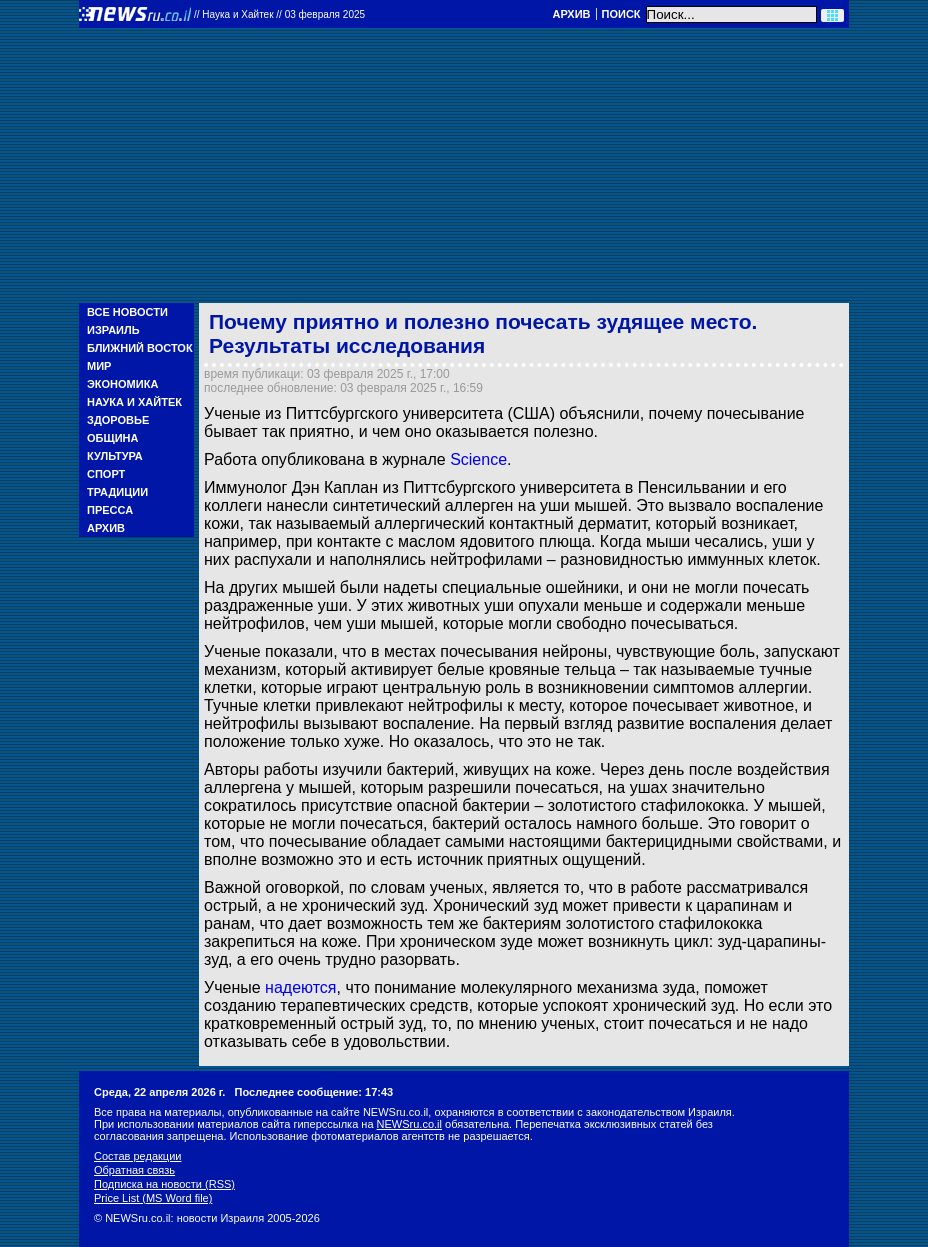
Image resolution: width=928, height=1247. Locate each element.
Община (112, 438)
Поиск (621, 14)
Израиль (113, 330)
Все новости (127, 312)
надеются (300, 987)
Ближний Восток (140, 348)
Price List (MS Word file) (153, 1198)
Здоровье (118, 420)
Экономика (122, 384)
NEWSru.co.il (409, 1124)
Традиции (117, 492)
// (279, 14)
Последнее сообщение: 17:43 (314, 1092)
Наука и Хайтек (134, 402)
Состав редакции (137, 1156)
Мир (99, 366)
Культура (115, 456)
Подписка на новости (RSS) (164, 1184)
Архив (571, 14)
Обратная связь (134, 1170)
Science (478, 459)
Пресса (110, 510)
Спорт (106, 474)
